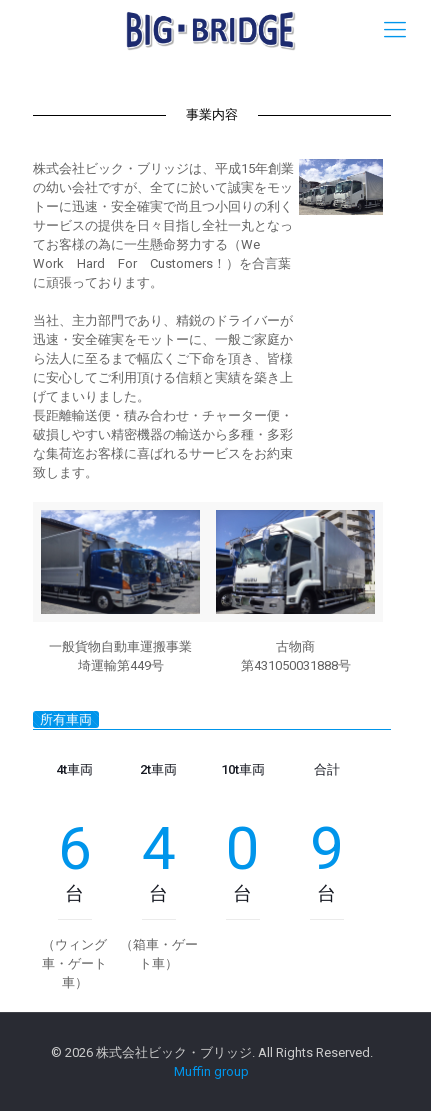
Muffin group (211, 1071)
